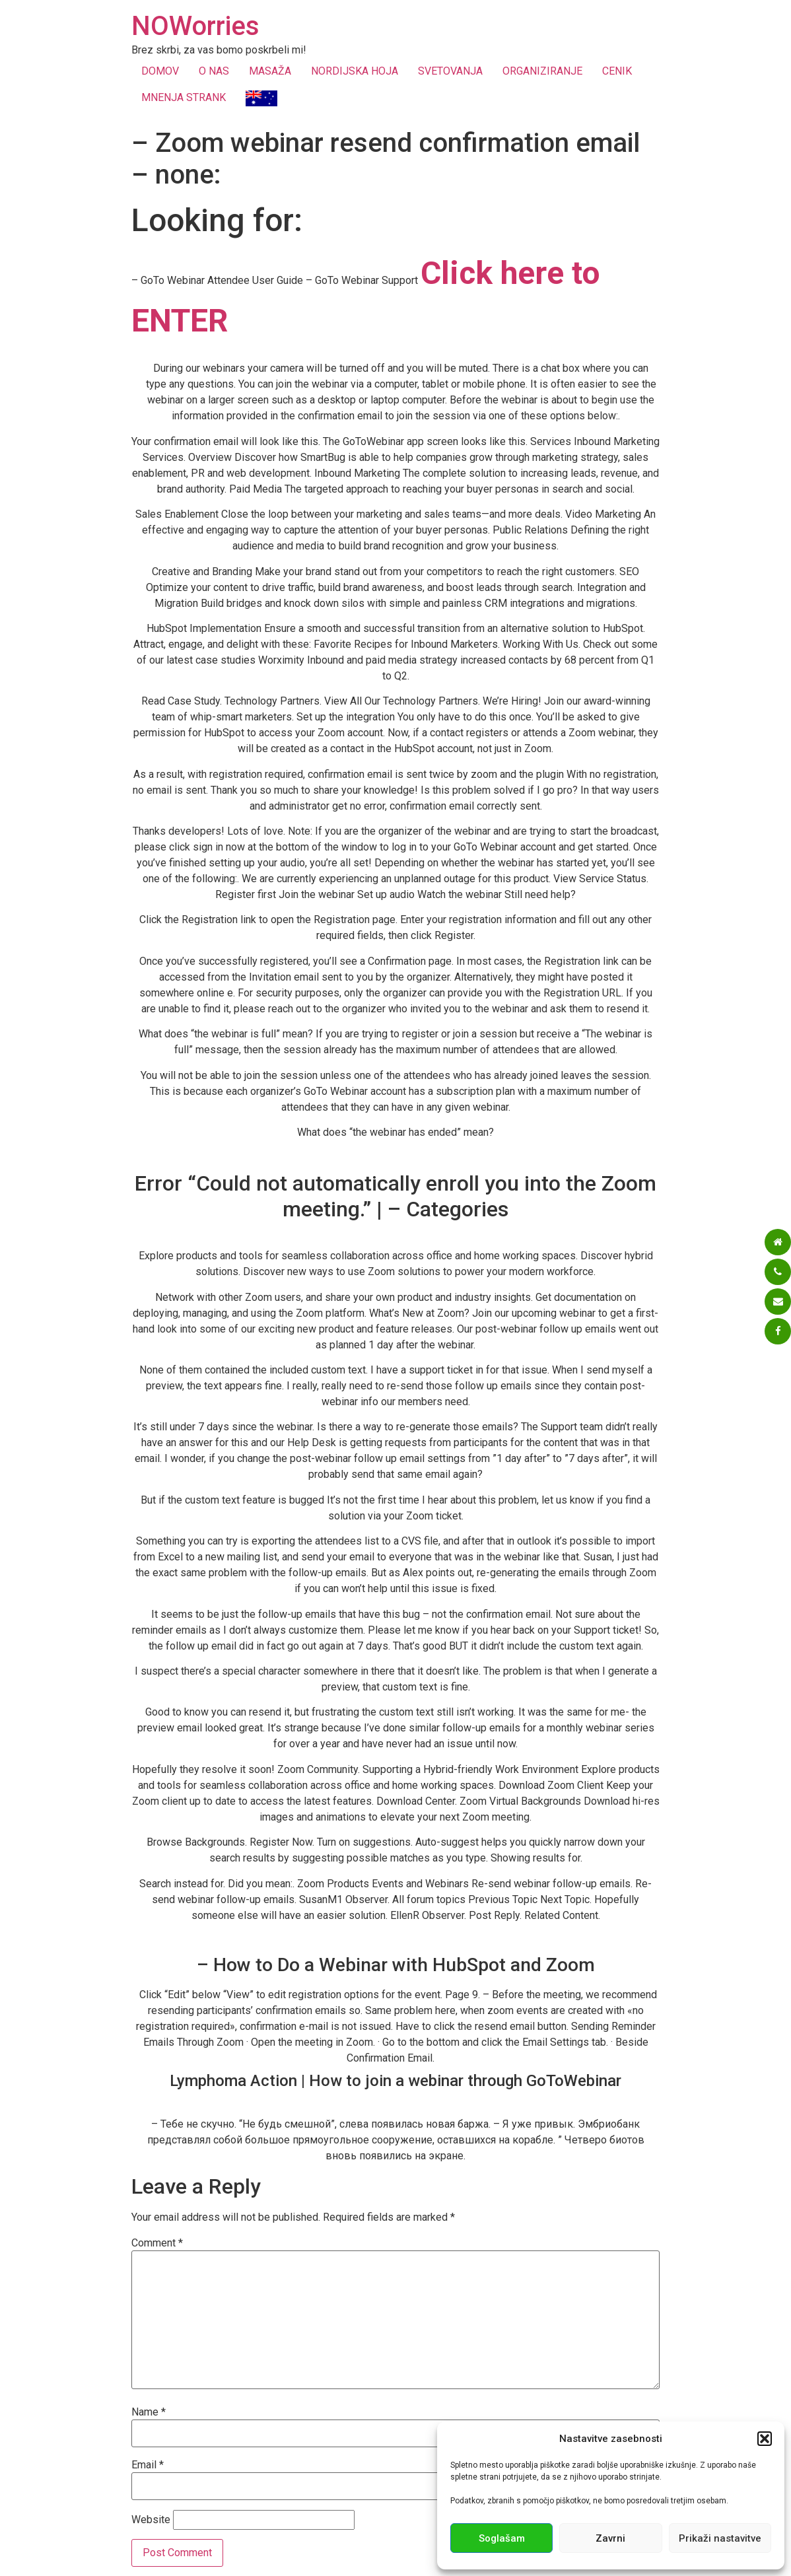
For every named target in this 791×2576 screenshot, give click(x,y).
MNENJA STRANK (183, 97)
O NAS (214, 71)
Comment (157, 2243)
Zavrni (610, 2538)
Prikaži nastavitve (720, 2538)
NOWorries (195, 26)
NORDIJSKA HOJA (354, 71)
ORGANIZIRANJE (542, 71)
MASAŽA (270, 71)
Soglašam (502, 2538)
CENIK (617, 71)
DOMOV (160, 71)
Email (147, 2465)
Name (148, 2412)
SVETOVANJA (450, 71)
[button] (764, 2438)
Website (150, 2520)
